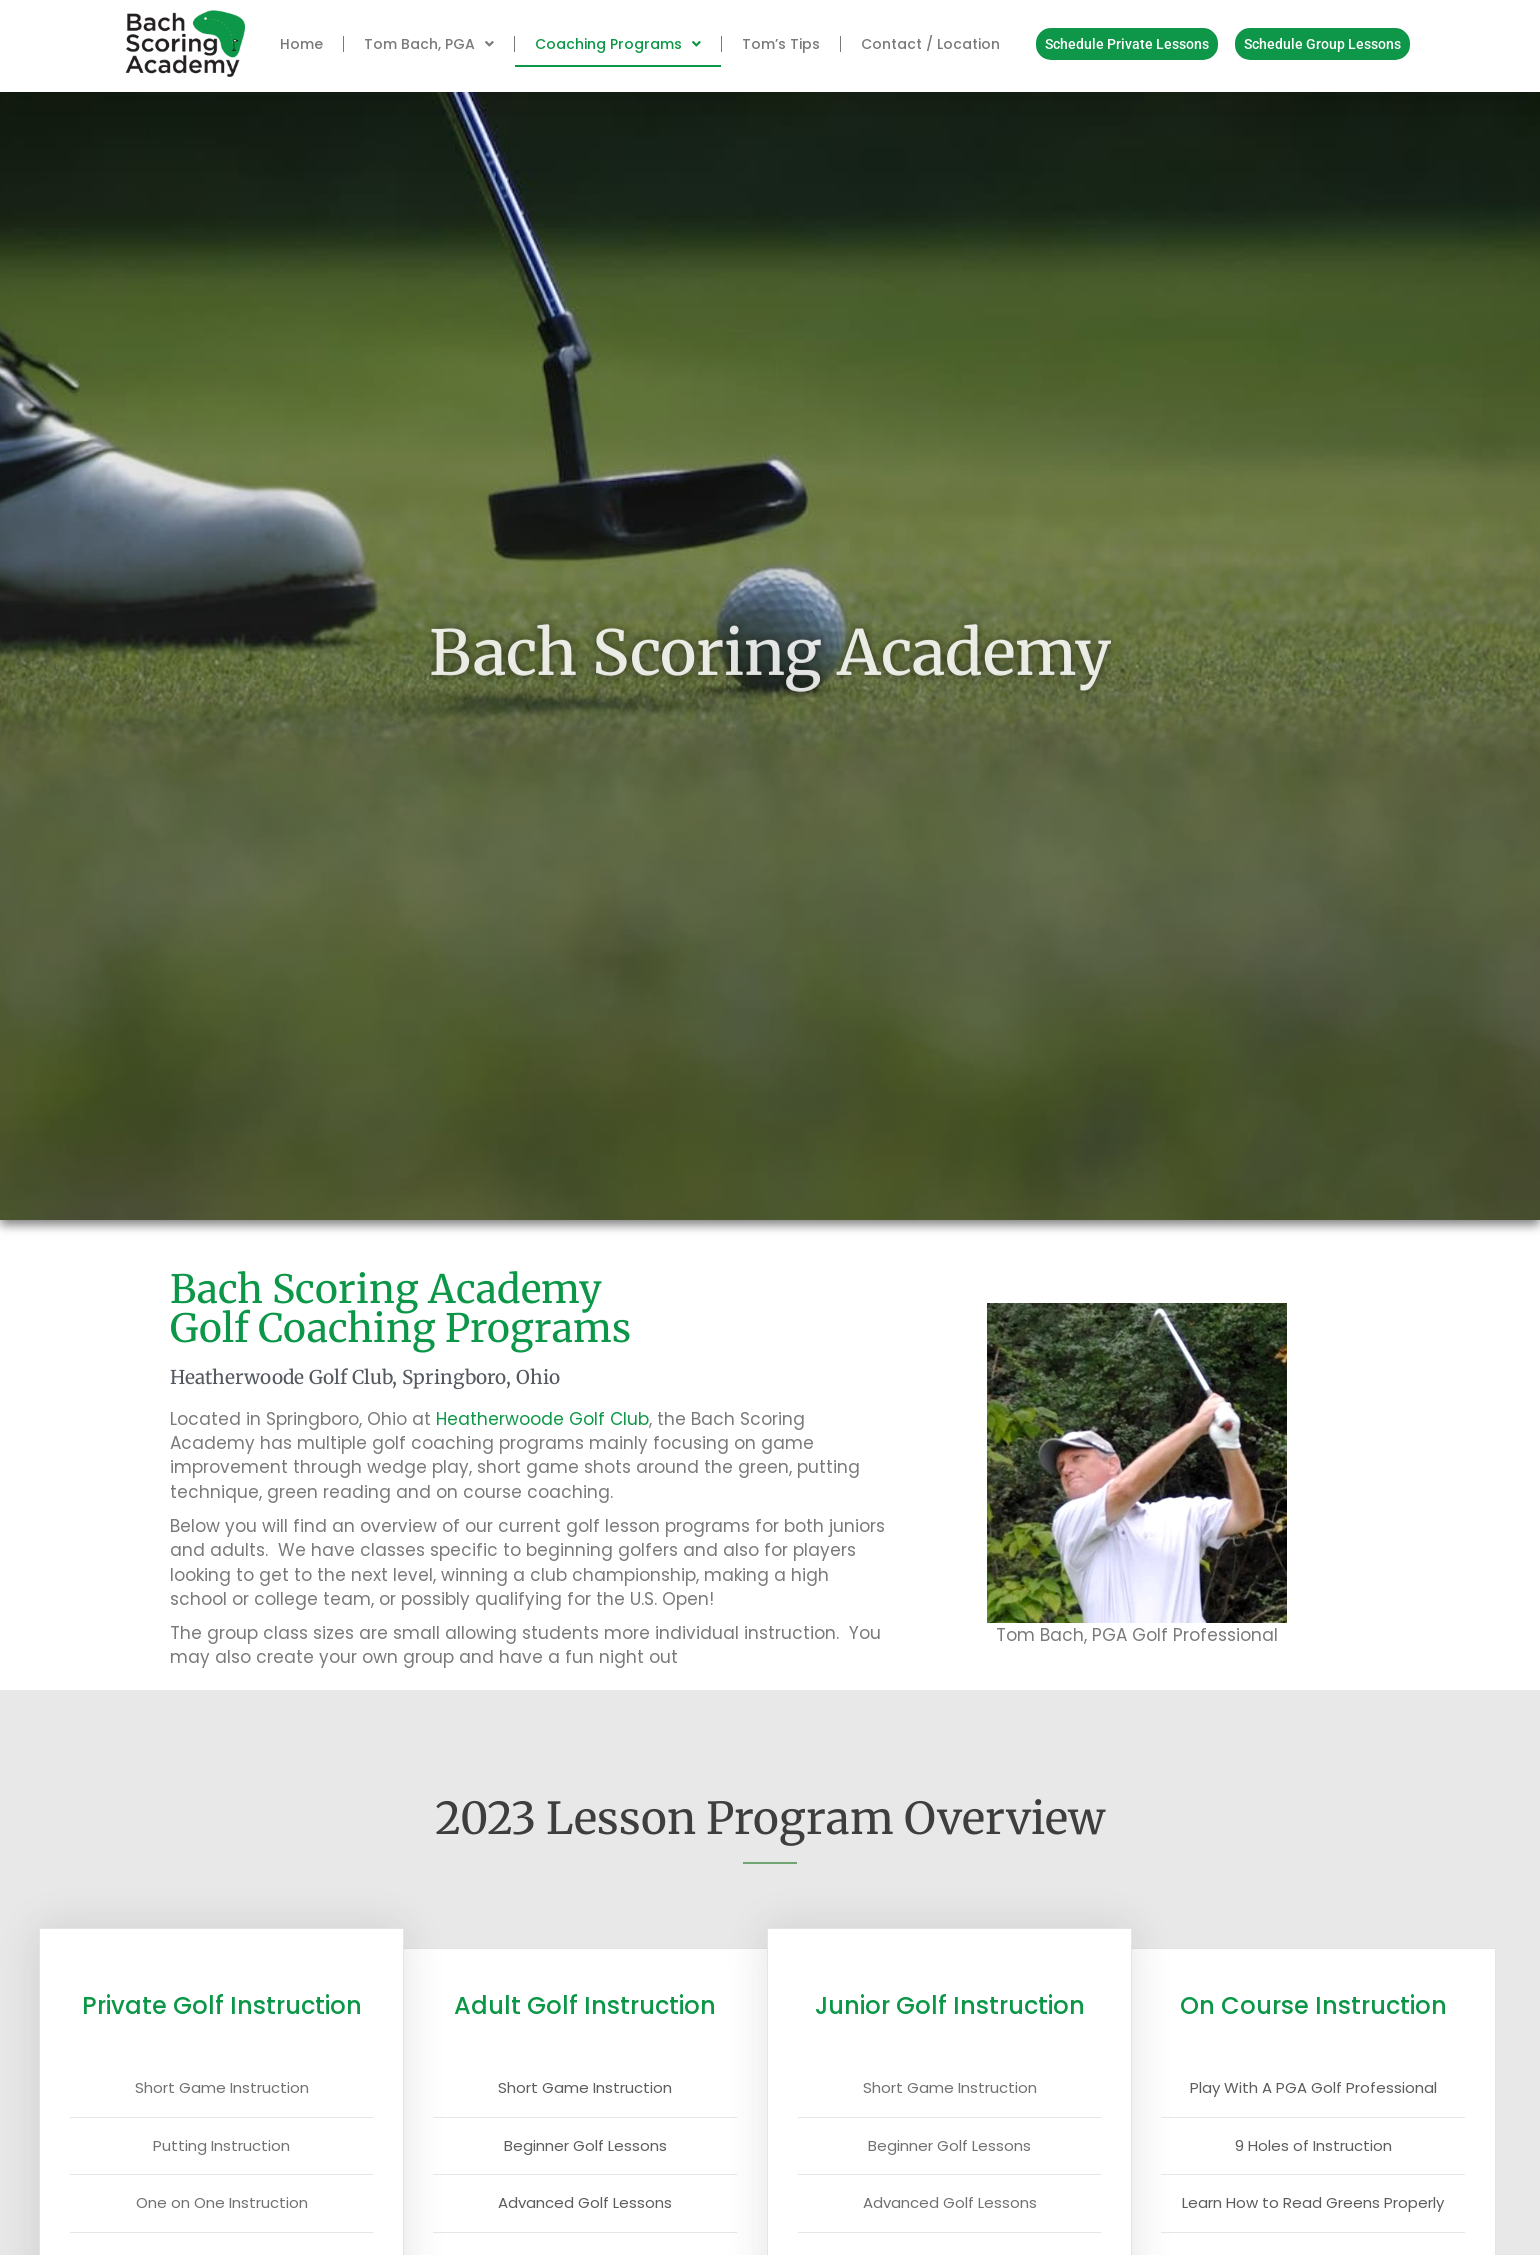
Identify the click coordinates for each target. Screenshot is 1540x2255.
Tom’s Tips (781, 44)
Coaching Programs (618, 44)
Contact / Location (930, 44)
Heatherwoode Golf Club (542, 1419)
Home (301, 44)
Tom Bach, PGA (429, 44)
